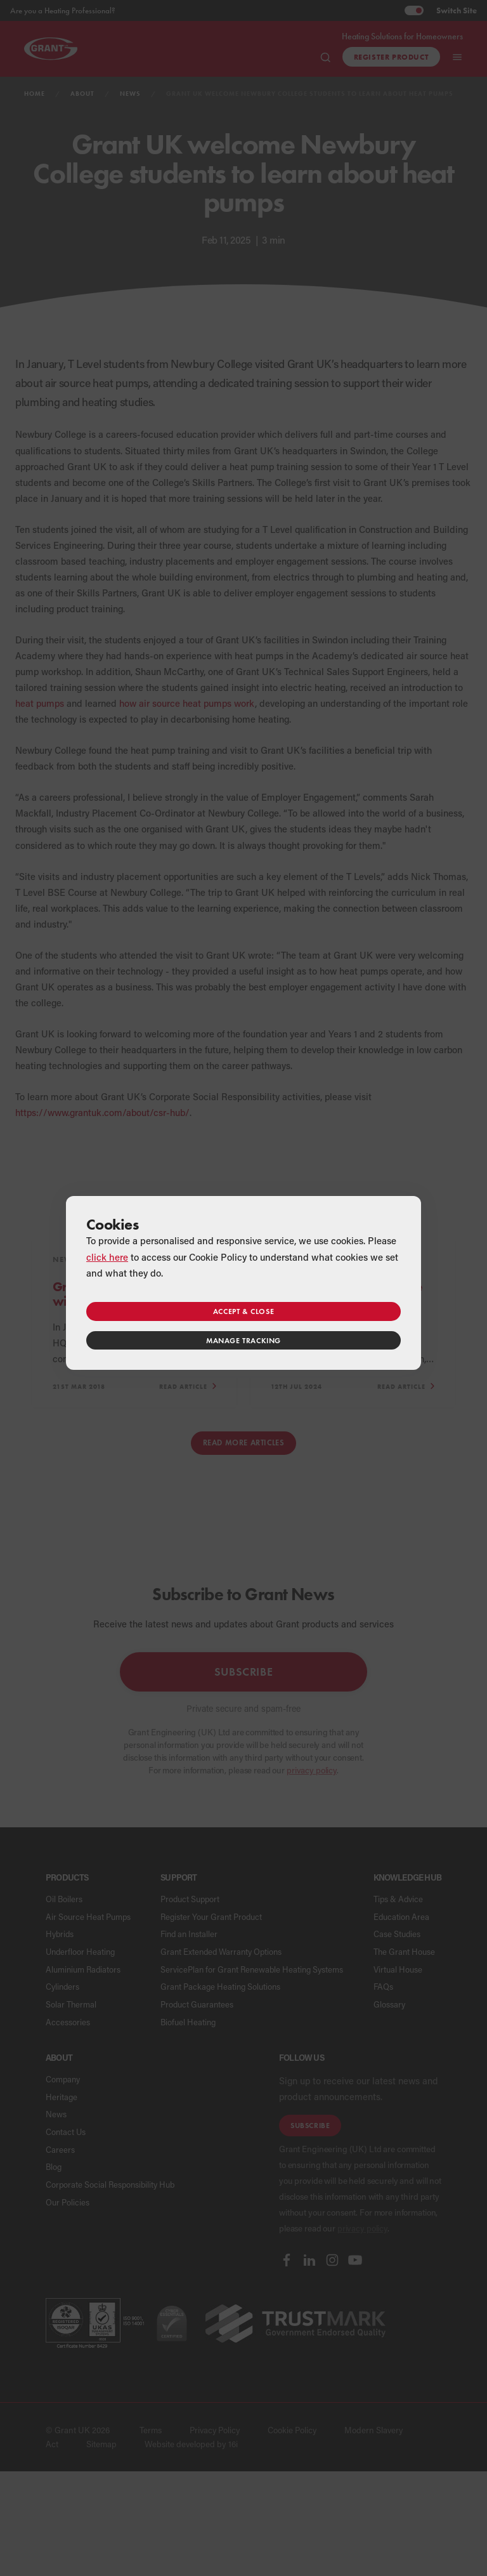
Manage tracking (243, 1340)
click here (107, 1257)
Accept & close (243, 1311)
